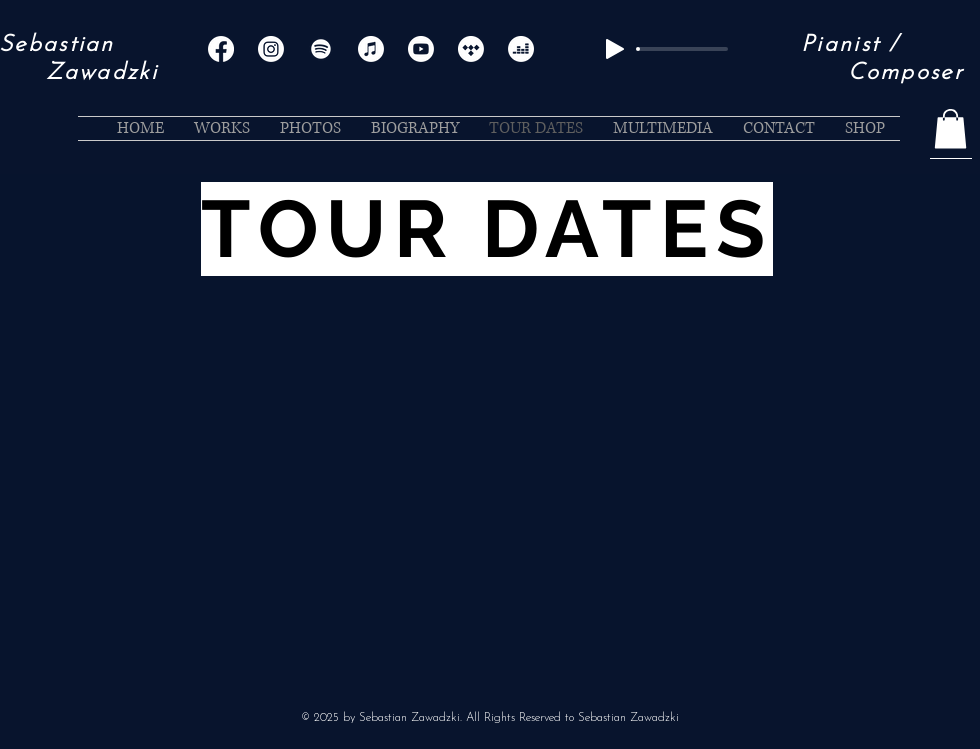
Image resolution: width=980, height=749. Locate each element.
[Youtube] (421, 49)
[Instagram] (271, 49)
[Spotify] (321, 49)
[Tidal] (471, 49)
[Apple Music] (371, 49)
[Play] (615, 49)
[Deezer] (521, 49)
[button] (950, 128)
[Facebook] (221, 49)
